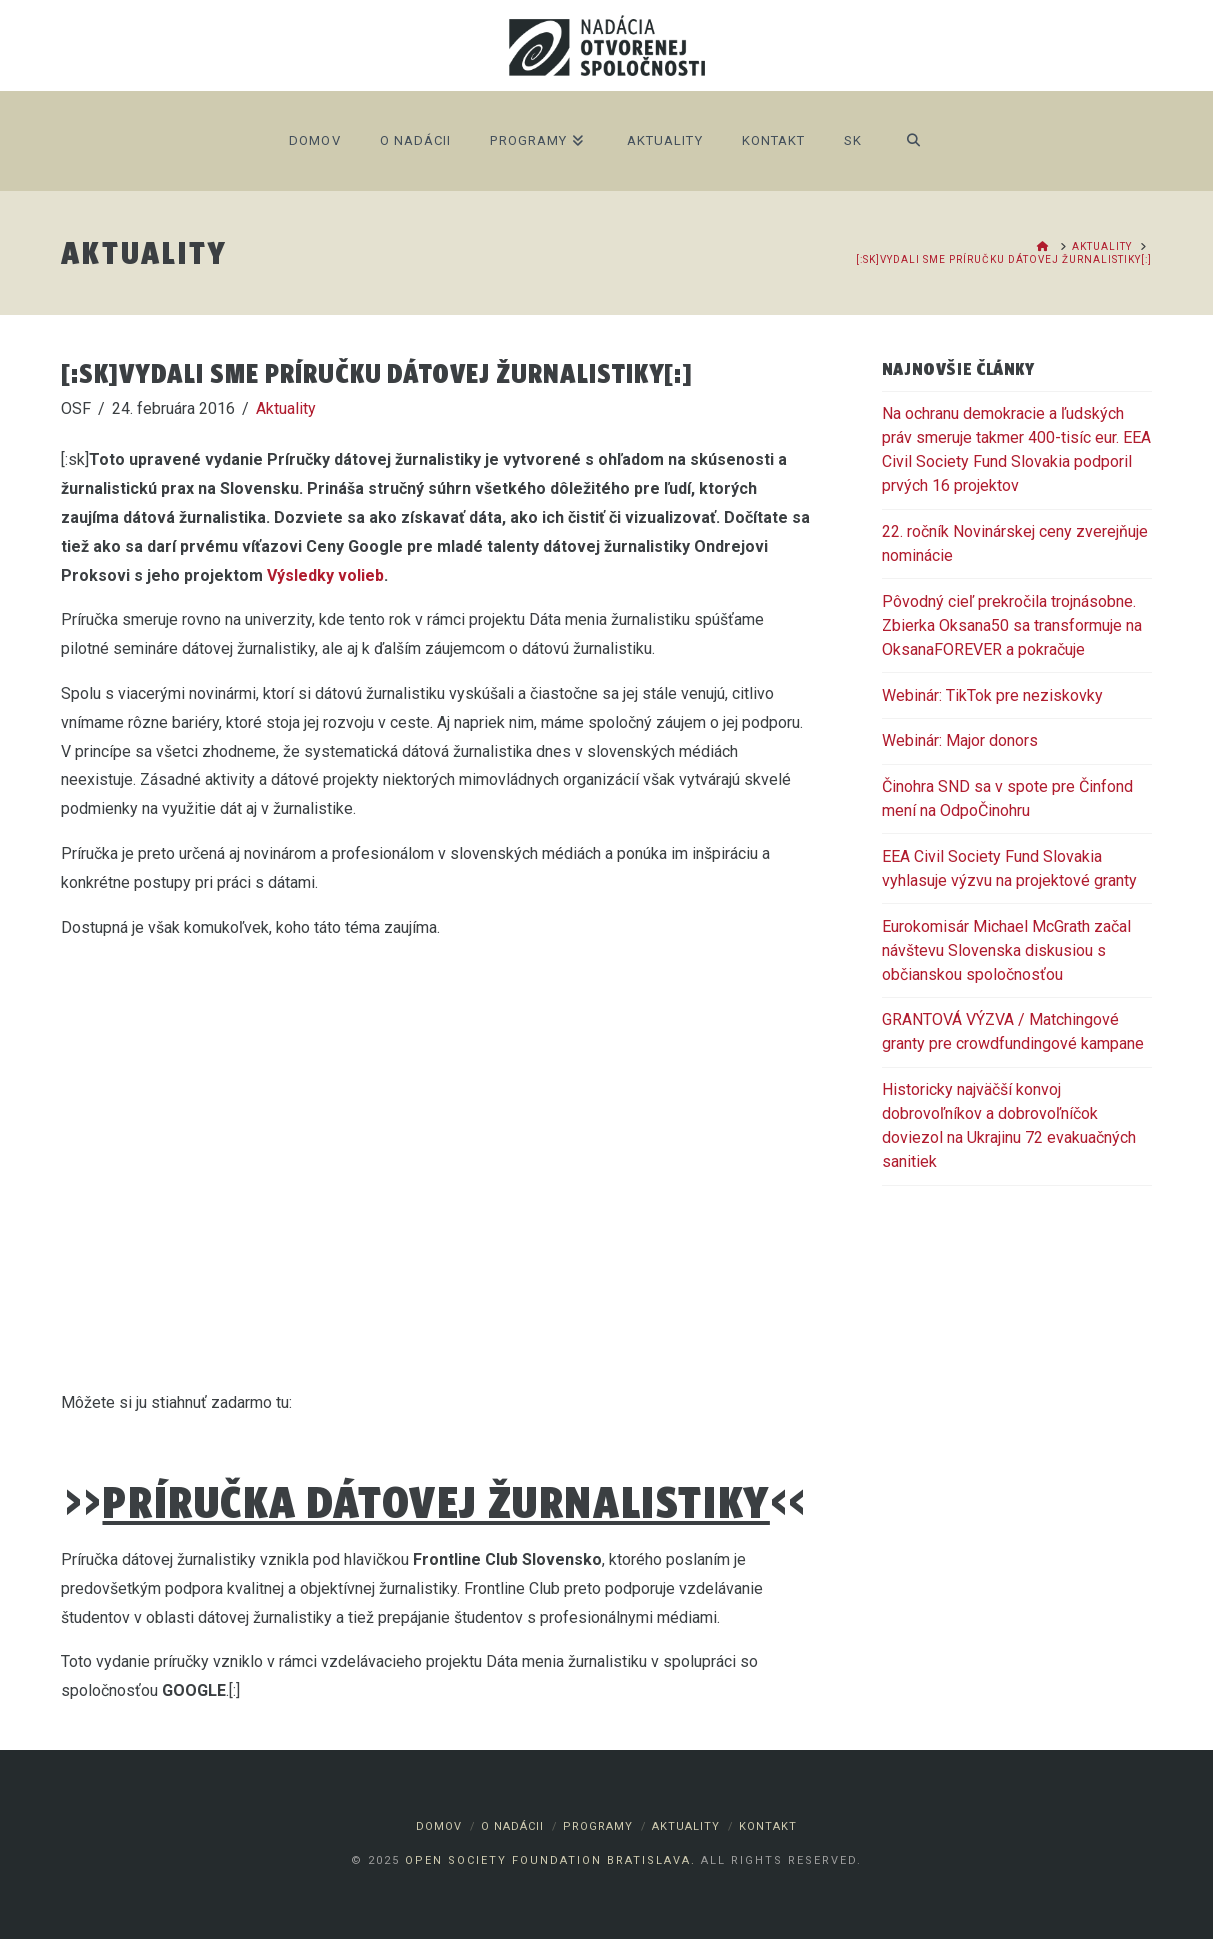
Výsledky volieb (325, 575)
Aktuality (286, 408)
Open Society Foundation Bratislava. (550, 1860)
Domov (439, 1826)
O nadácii (512, 1826)
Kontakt (768, 1826)
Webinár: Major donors (960, 740)
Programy (598, 1826)
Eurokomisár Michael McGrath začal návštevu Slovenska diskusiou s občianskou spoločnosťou (1006, 950)
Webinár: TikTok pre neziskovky (992, 695)
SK (853, 140)
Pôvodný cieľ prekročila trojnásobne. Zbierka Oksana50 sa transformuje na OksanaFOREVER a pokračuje (1012, 625)
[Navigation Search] (912, 141)
